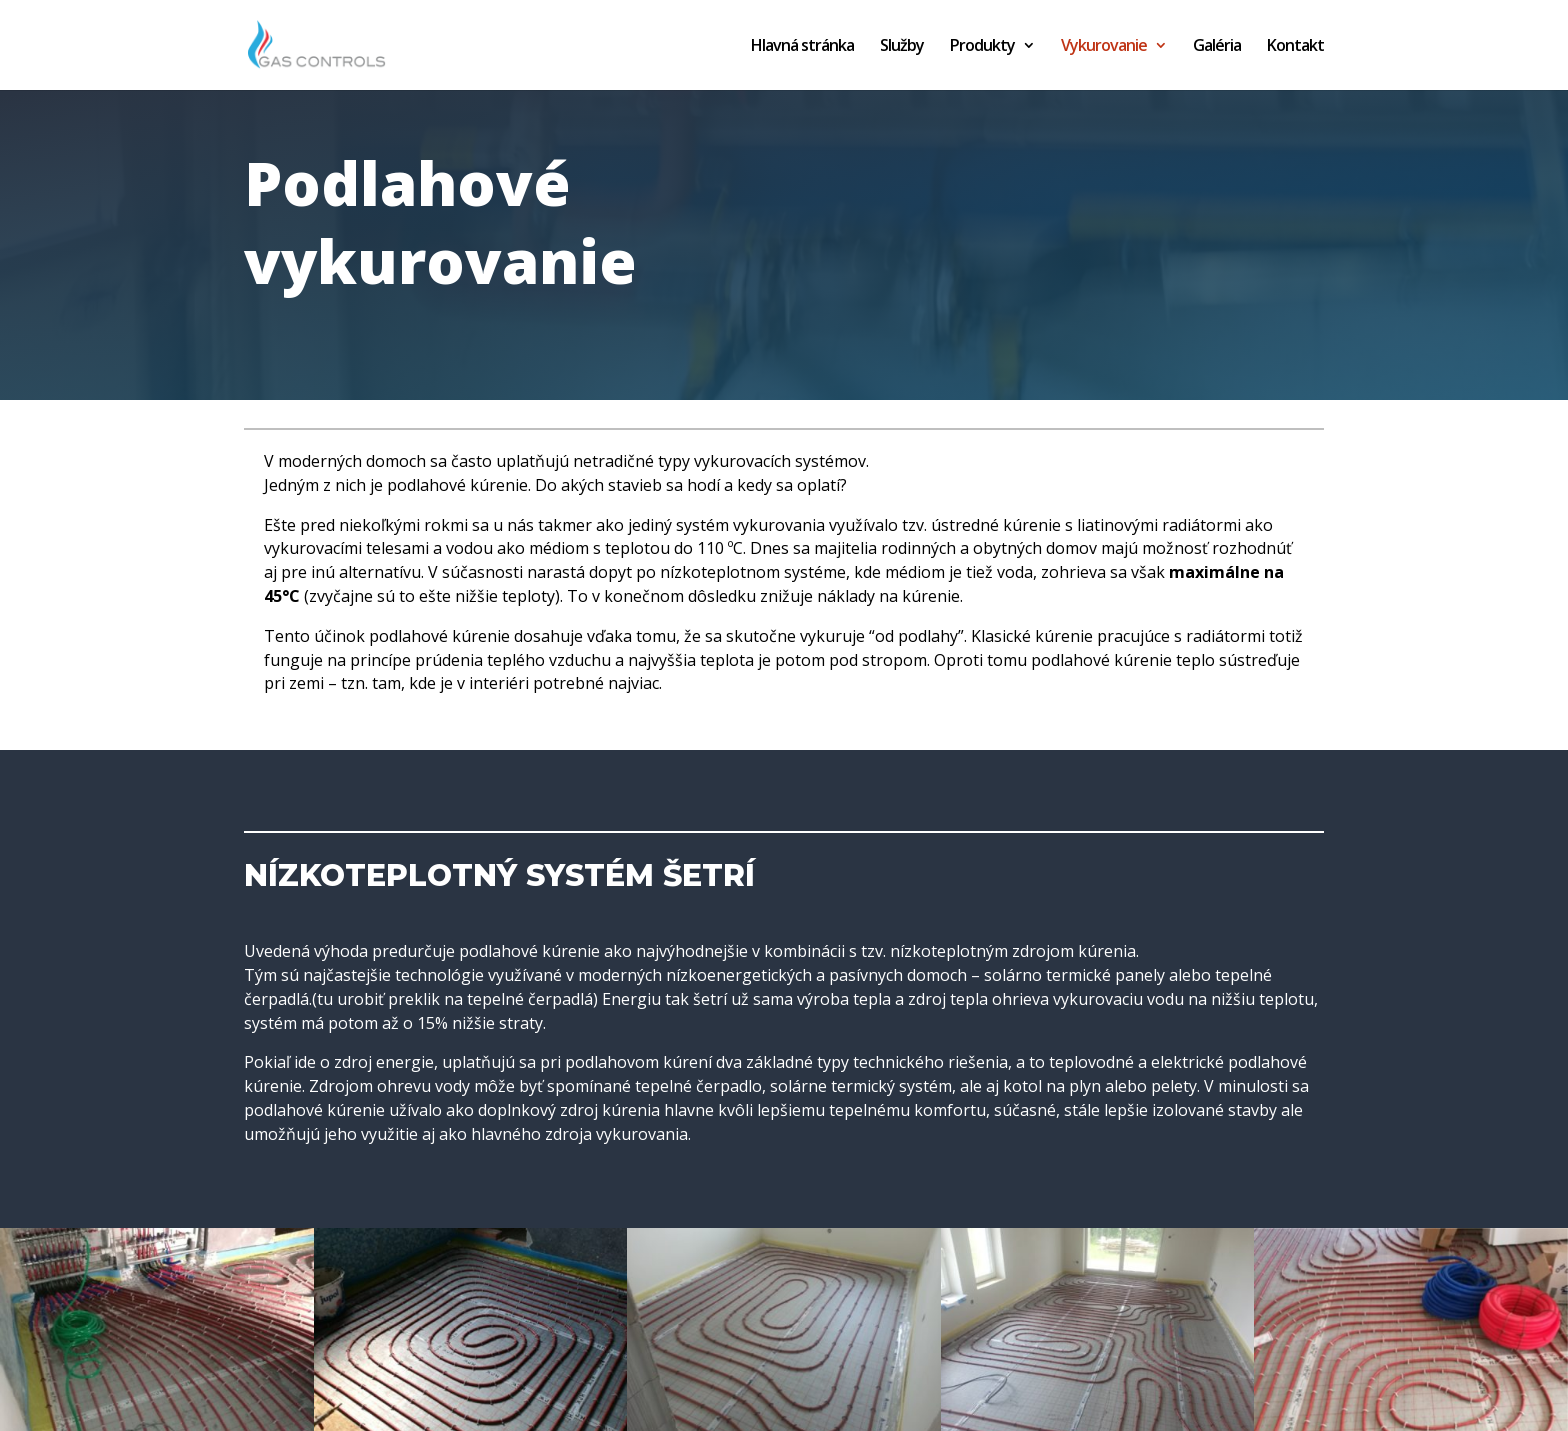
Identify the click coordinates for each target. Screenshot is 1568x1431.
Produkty (982, 47)
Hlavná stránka (802, 47)
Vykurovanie (1104, 47)
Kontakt (1295, 47)
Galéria (1217, 47)
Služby (902, 47)
